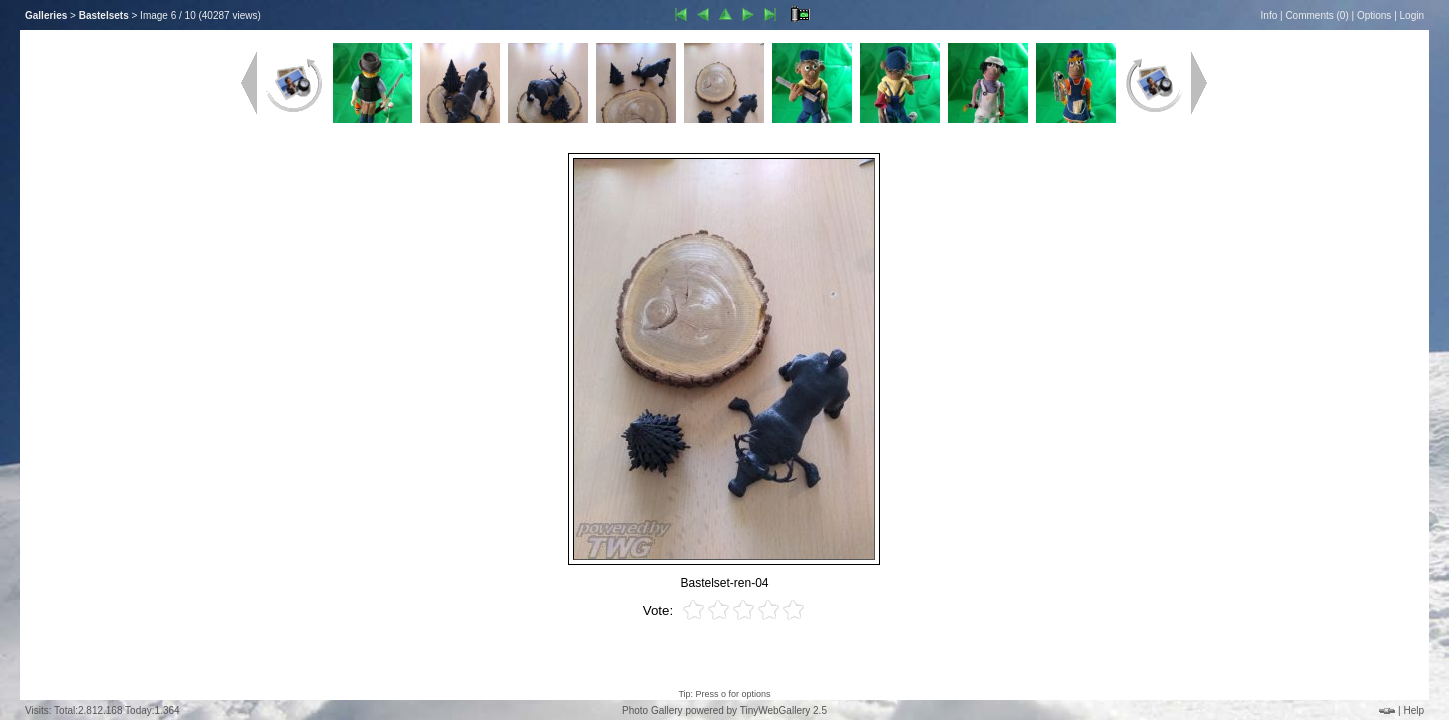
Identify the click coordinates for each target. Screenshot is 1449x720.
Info (1269, 15)
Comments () (1316, 15)
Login (1412, 15)
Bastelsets (104, 15)
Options (1374, 15)
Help (1413, 710)
